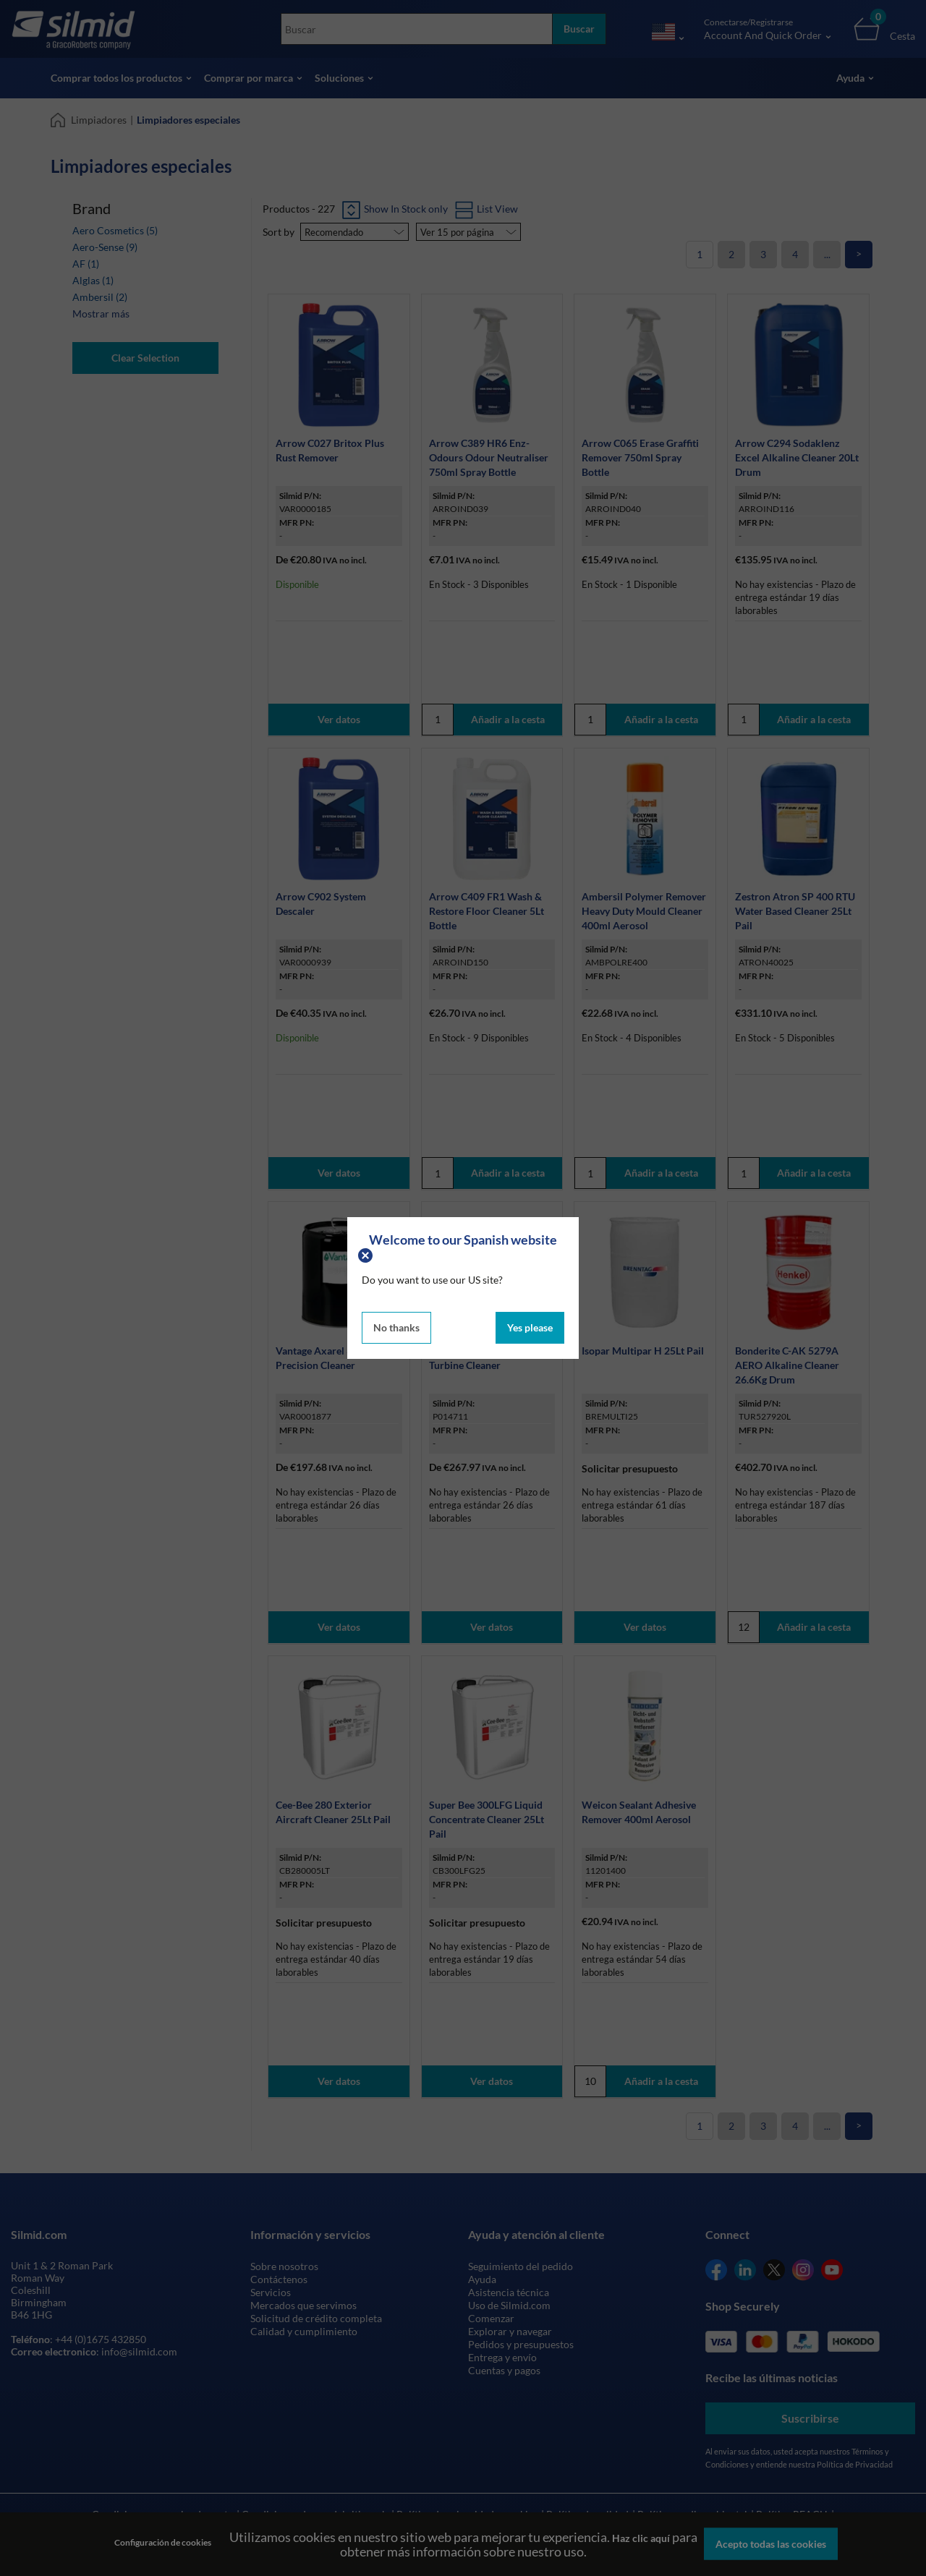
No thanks (396, 1327)
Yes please (530, 1327)
